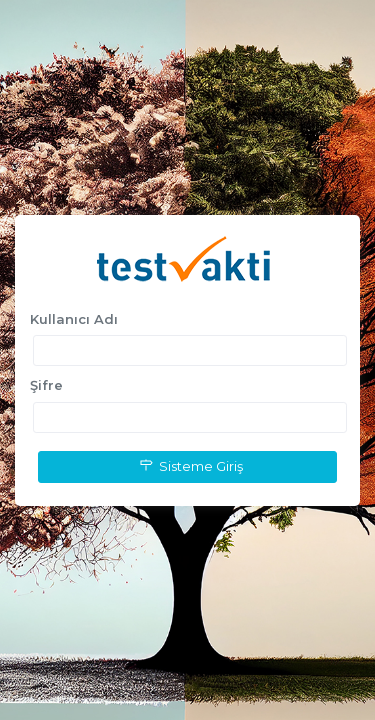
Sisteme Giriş (188, 466)
